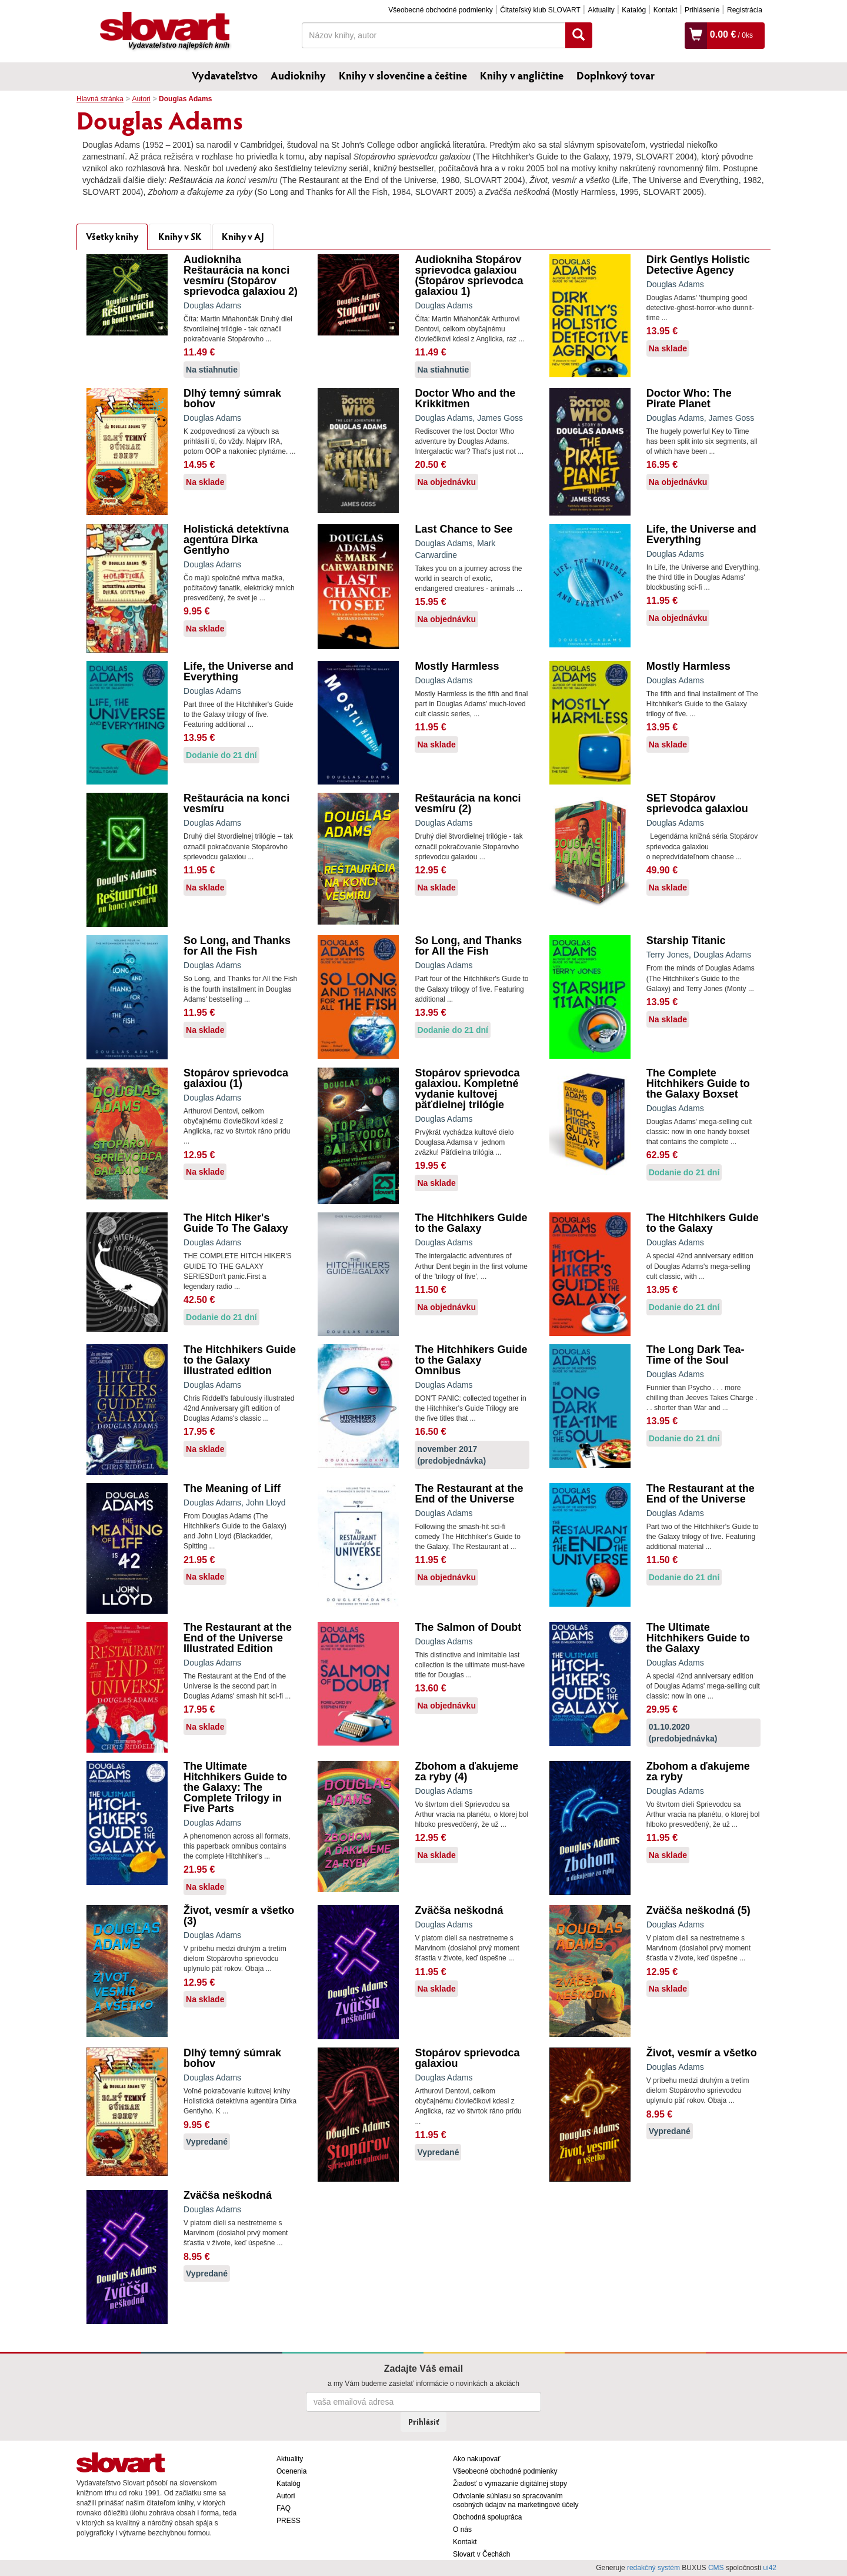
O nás (462, 2529)
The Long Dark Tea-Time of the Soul (695, 1355)
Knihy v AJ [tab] (243, 236)
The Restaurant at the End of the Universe (469, 1494)
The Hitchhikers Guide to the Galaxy (471, 1223)
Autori (141, 99)
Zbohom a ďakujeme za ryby (698, 1771)
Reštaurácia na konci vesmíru (236, 803)
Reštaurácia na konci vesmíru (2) (468, 803)
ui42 (769, 2568)
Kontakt (665, 10)
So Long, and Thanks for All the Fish (237, 946)
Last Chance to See (463, 529)
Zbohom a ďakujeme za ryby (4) (466, 1771)
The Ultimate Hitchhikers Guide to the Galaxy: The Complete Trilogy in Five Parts (235, 1787)
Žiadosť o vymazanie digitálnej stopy (510, 2483)
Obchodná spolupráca (487, 2517)
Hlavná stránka (100, 99)
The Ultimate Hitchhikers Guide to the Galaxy (698, 1637)
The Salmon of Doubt (468, 1627)
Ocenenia (291, 2471)
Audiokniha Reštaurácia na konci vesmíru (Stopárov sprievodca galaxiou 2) (241, 275)
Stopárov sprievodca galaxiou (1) (236, 1078)
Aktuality (601, 10)
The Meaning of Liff (232, 1488)
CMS (716, 2568)
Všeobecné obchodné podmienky (440, 10)
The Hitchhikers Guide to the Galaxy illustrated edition (240, 1360)
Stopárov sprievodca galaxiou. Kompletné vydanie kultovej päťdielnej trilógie (467, 1089)
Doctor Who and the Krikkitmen (465, 398)
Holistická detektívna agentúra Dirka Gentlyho (236, 539)
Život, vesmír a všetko (701, 2053)
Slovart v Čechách (481, 2554)
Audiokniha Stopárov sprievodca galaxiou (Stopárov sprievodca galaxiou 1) (469, 275)
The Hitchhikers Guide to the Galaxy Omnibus (471, 1360)
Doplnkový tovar (615, 75)
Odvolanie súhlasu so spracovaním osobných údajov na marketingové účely (515, 2500)
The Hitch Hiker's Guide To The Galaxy (236, 1223)
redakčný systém (653, 2568)
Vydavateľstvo (225, 75)
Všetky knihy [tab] (112, 236)
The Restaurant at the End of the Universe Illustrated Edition (238, 1637)
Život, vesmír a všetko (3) (239, 1915)
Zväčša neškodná (459, 1910)
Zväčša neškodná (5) (698, 1910)
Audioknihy (298, 75)
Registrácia (744, 10)
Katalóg (634, 10)
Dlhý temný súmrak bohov (232, 398)
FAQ (283, 2508)
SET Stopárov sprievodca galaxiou (697, 803)
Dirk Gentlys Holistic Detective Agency (698, 265)
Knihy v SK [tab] (180, 236)
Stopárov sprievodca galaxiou (467, 2058)
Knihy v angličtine (521, 75)
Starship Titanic (686, 940)
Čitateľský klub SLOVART (540, 10)
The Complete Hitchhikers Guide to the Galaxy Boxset (698, 1083)
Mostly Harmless (457, 666)
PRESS (288, 2521)
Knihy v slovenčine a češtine (403, 75)
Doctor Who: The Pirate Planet (689, 398)
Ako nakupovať (477, 2459)
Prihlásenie (702, 10)
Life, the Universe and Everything (701, 534)
